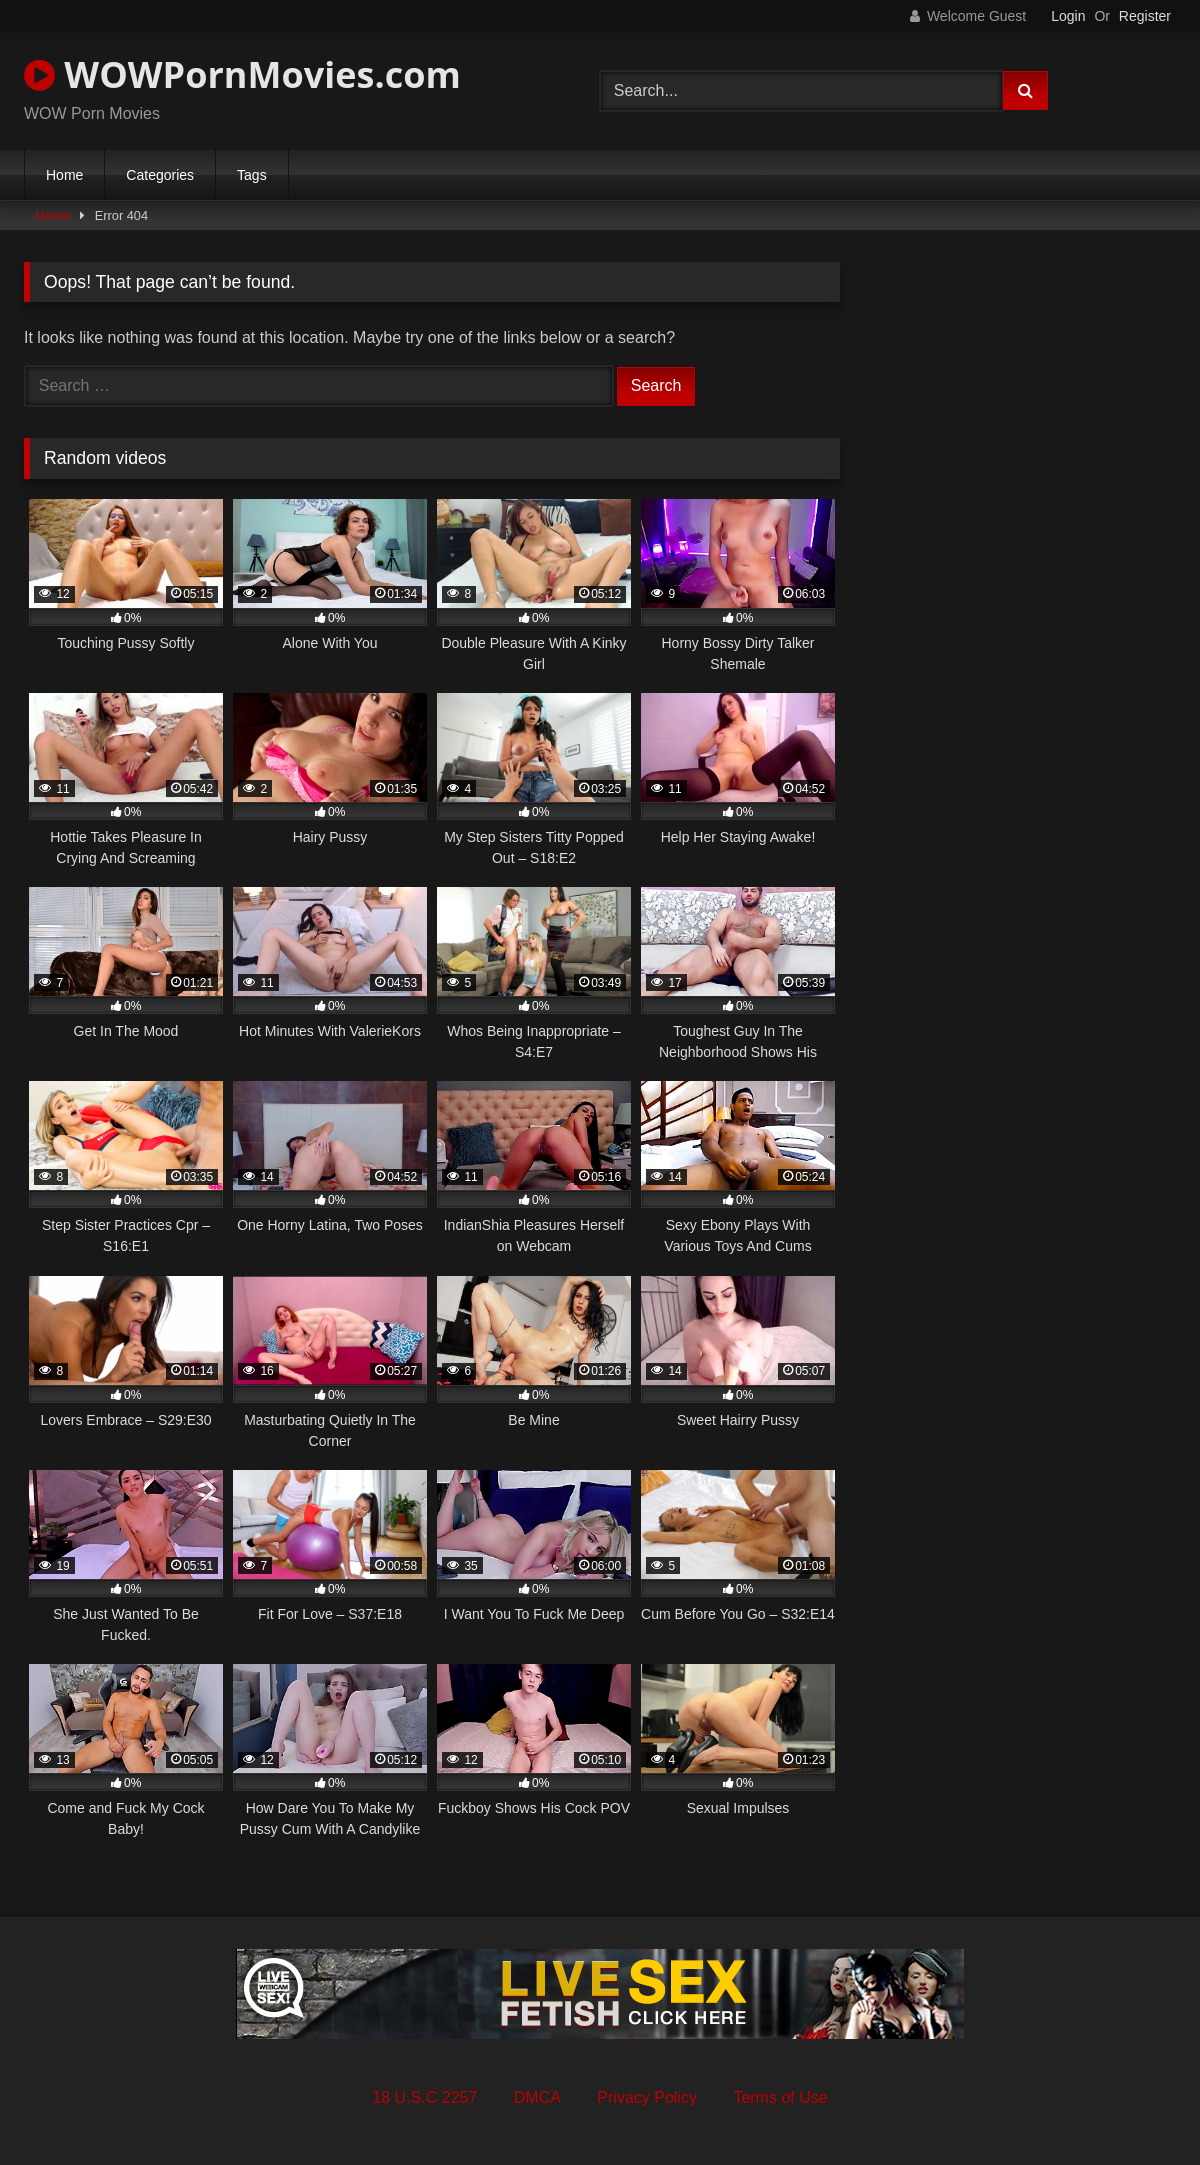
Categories (160, 175)
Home (64, 175)
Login (1068, 16)
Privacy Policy (647, 2097)
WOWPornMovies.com (242, 74)
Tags (252, 175)
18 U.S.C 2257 (424, 2097)
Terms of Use (780, 2097)
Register (1145, 16)
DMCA (537, 2097)
